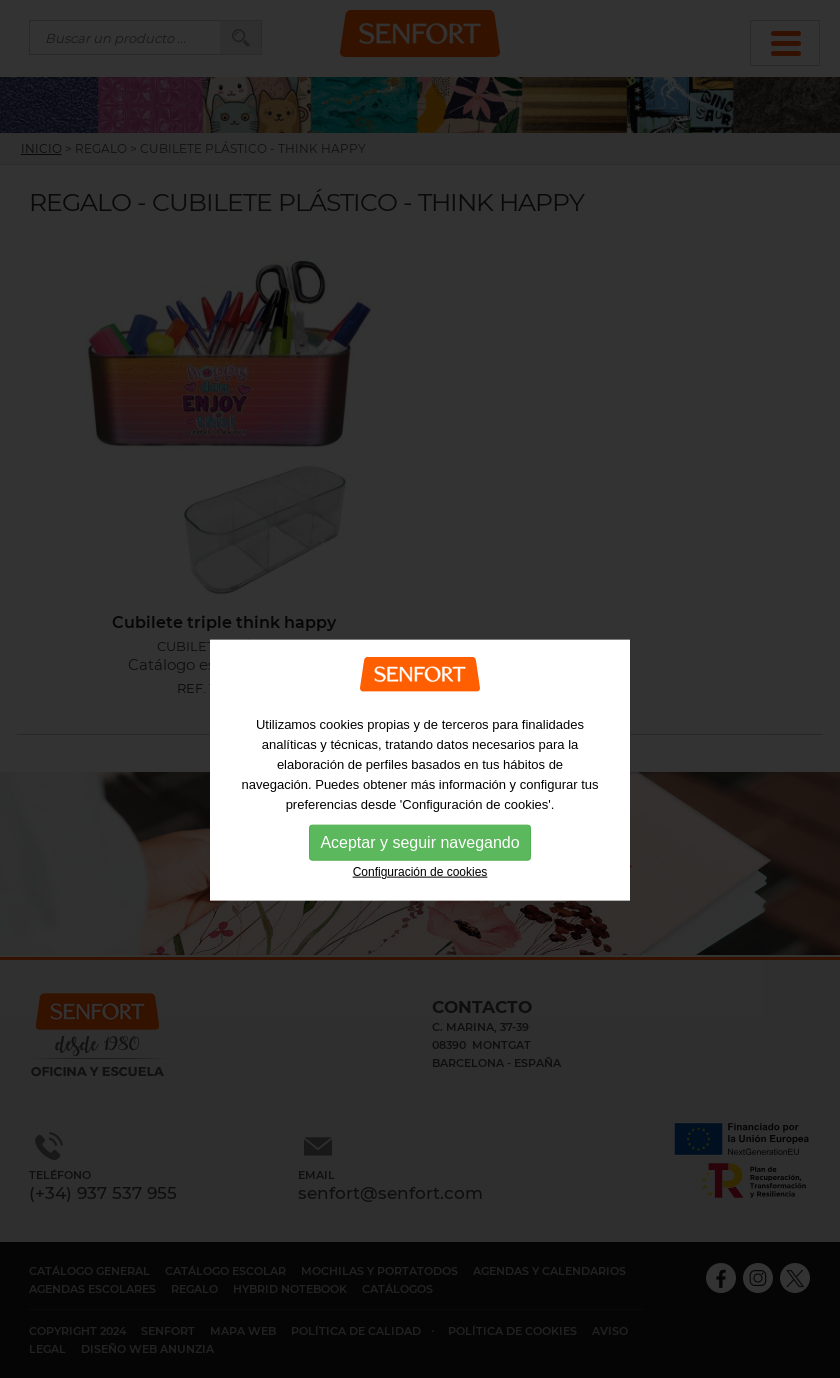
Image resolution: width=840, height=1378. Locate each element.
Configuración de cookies (420, 896)
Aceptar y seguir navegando (419, 866)
